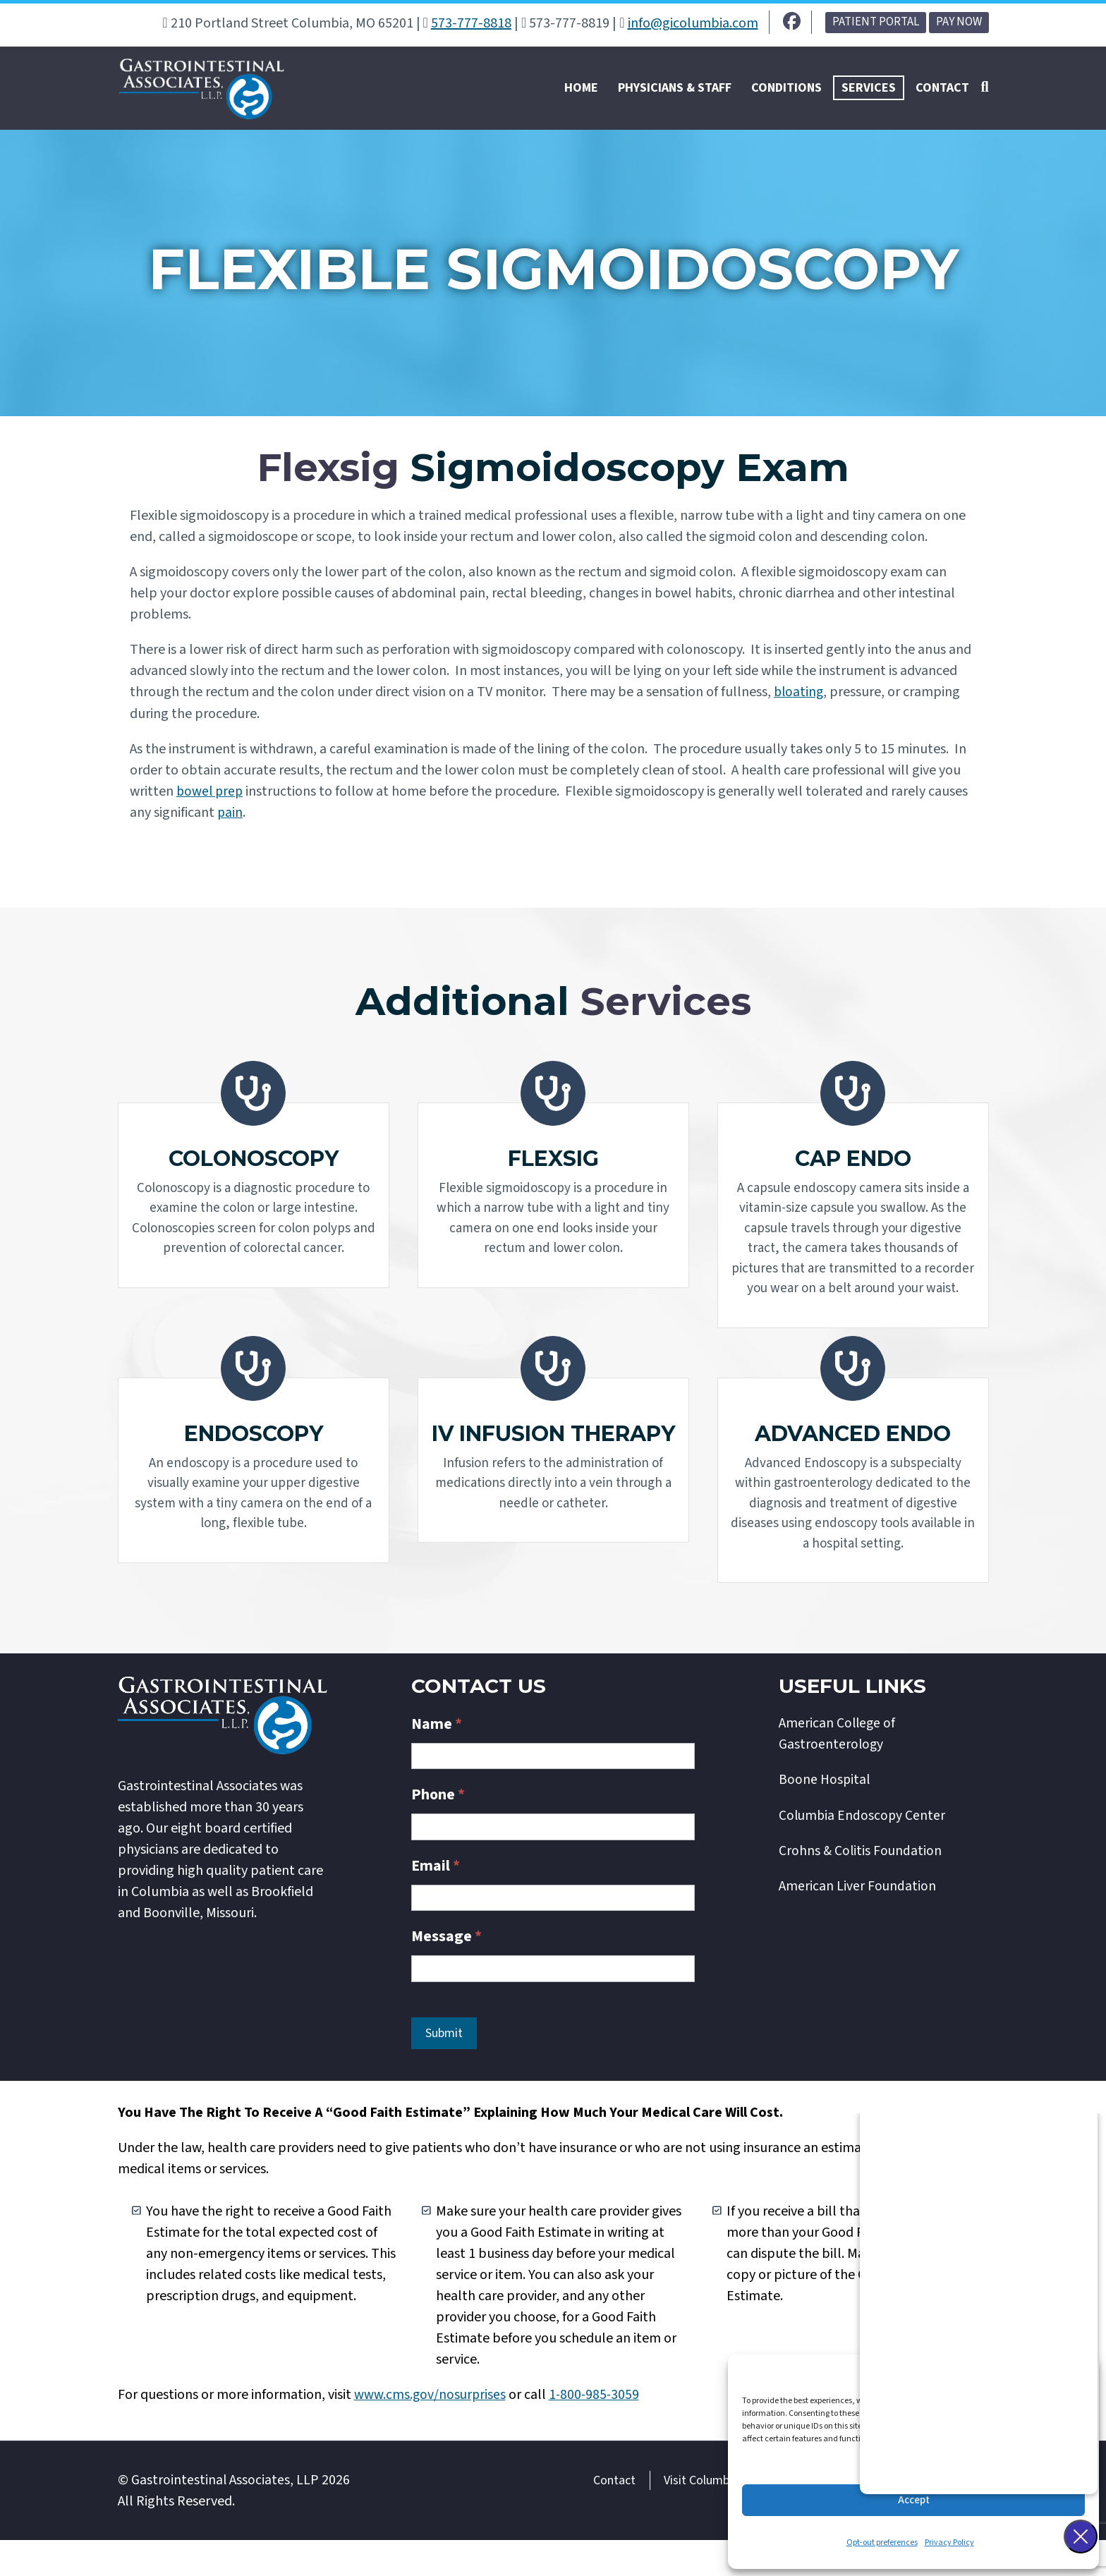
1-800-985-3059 (597, 2431)
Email (435, 1902)
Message (446, 1973)
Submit (444, 2069)
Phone (438, 1831)
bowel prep (210, 795)
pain (230, 816)
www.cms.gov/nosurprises (431, 2431)
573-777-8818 (471, 23)
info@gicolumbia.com (693, 23)
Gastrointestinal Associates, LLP (225, 2516)
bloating (799, 696)
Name (436, 1760)
